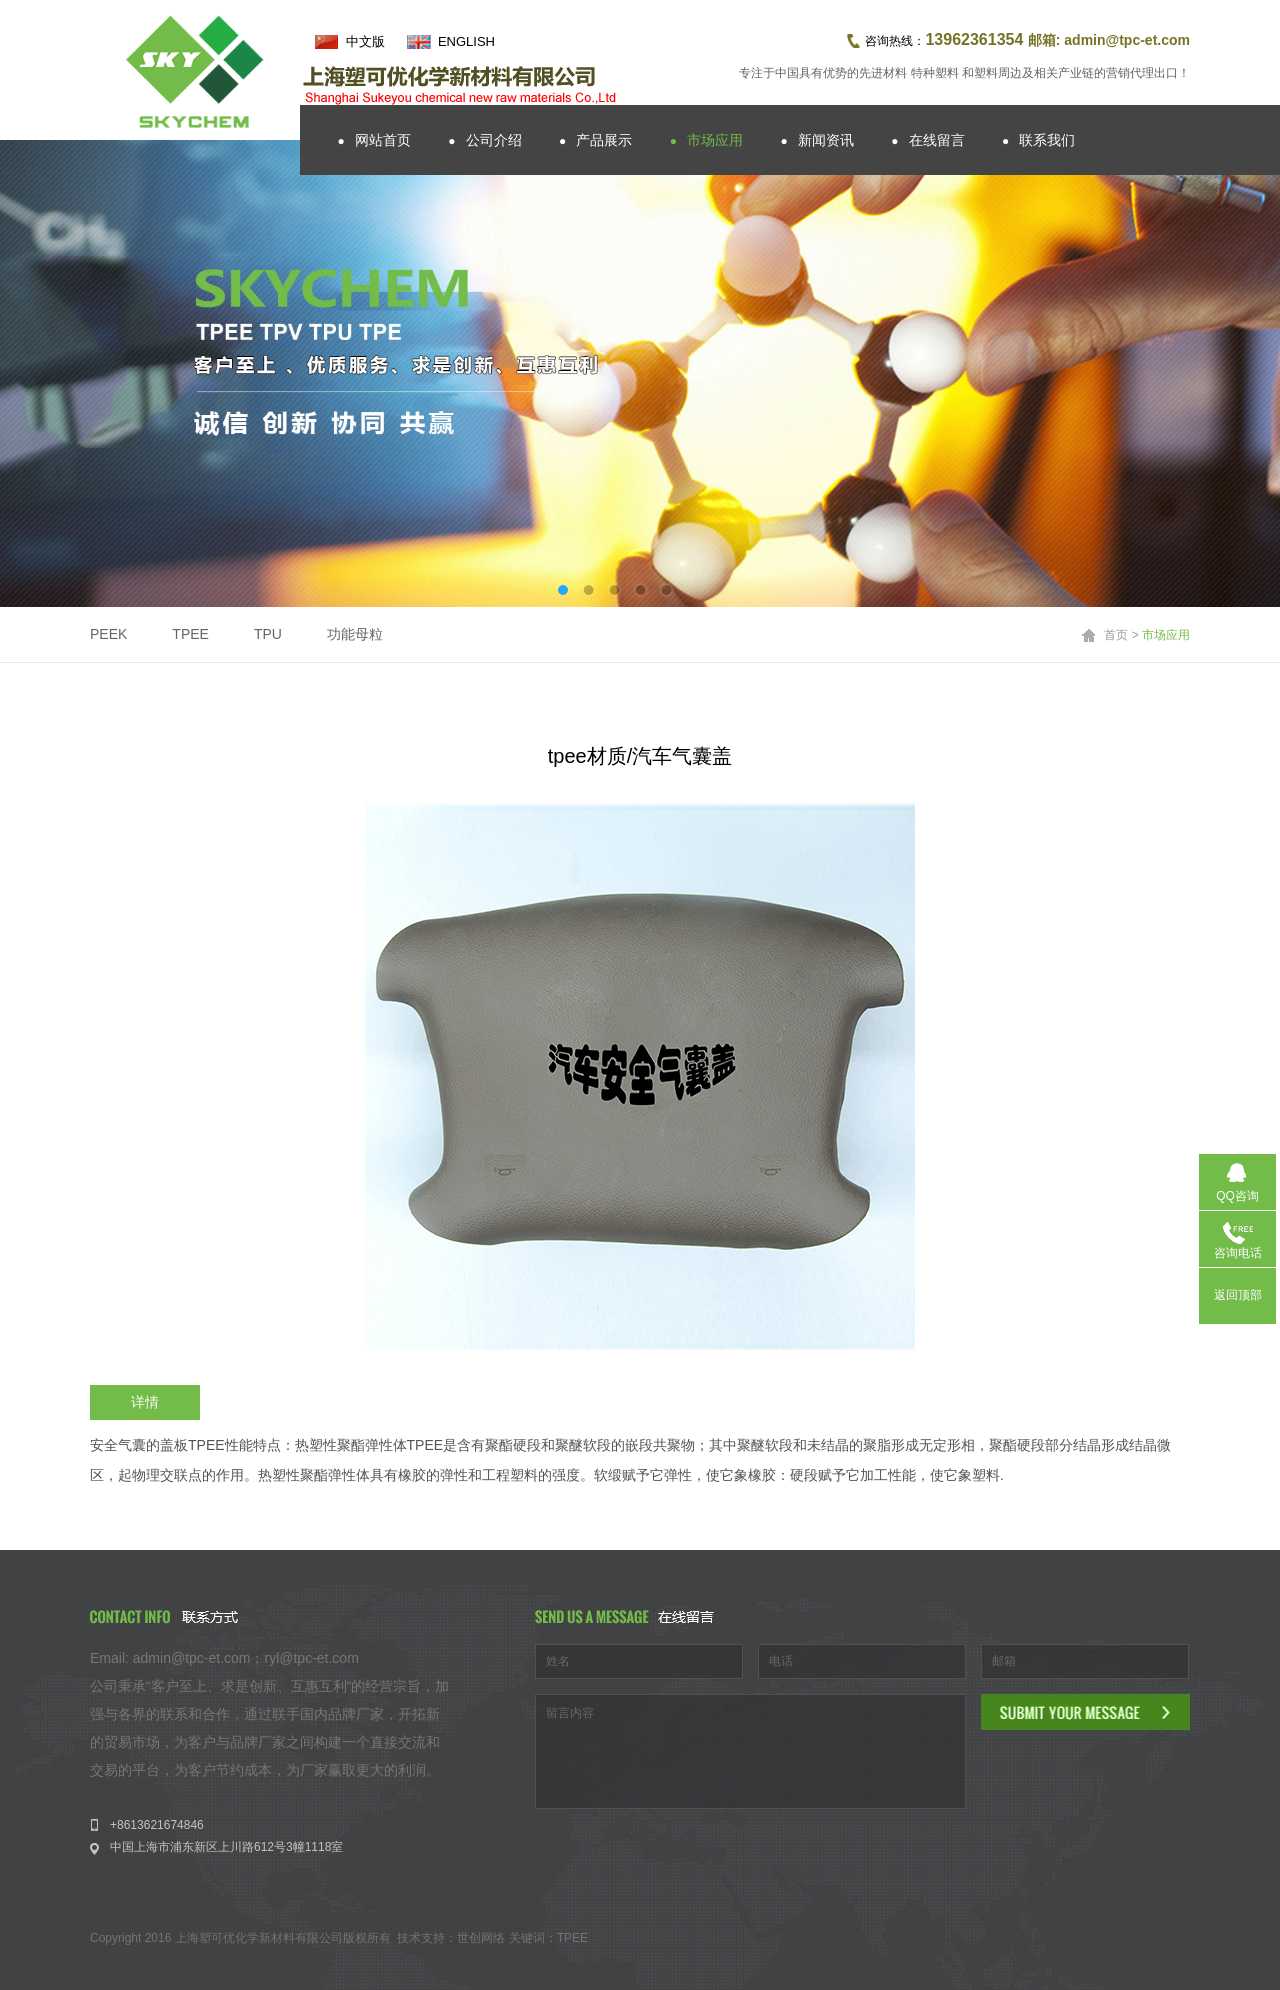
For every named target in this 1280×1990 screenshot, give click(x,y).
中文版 (365, 41)
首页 (1116, 635)
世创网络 (481, 1938)
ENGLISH (466, 41)
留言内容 (750, 1751)
